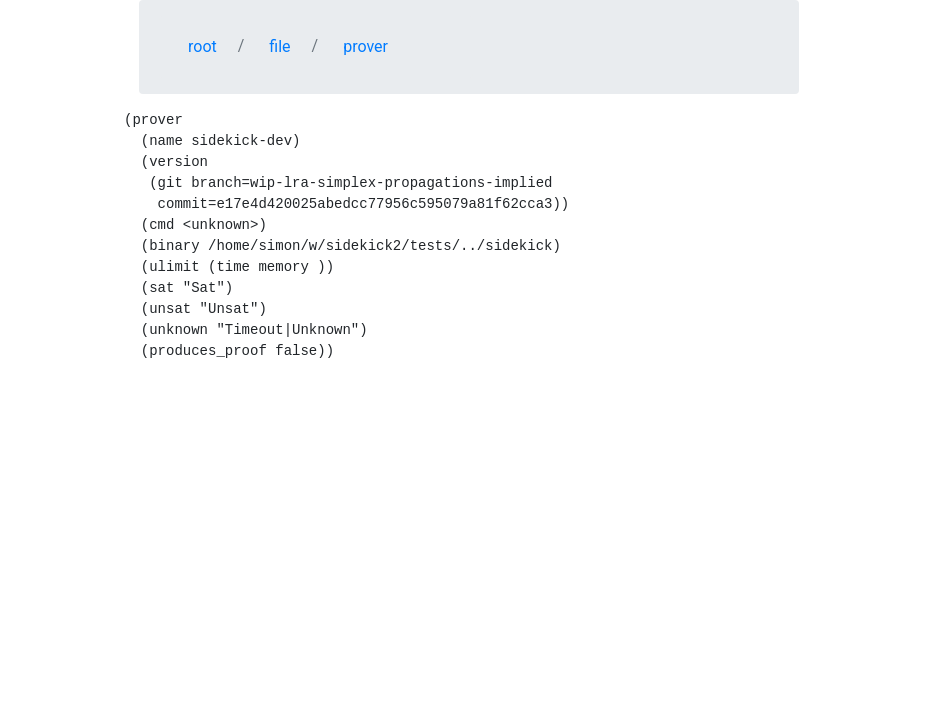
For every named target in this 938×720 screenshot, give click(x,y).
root (202, 46)
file (279, 46)
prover (365, 46)
